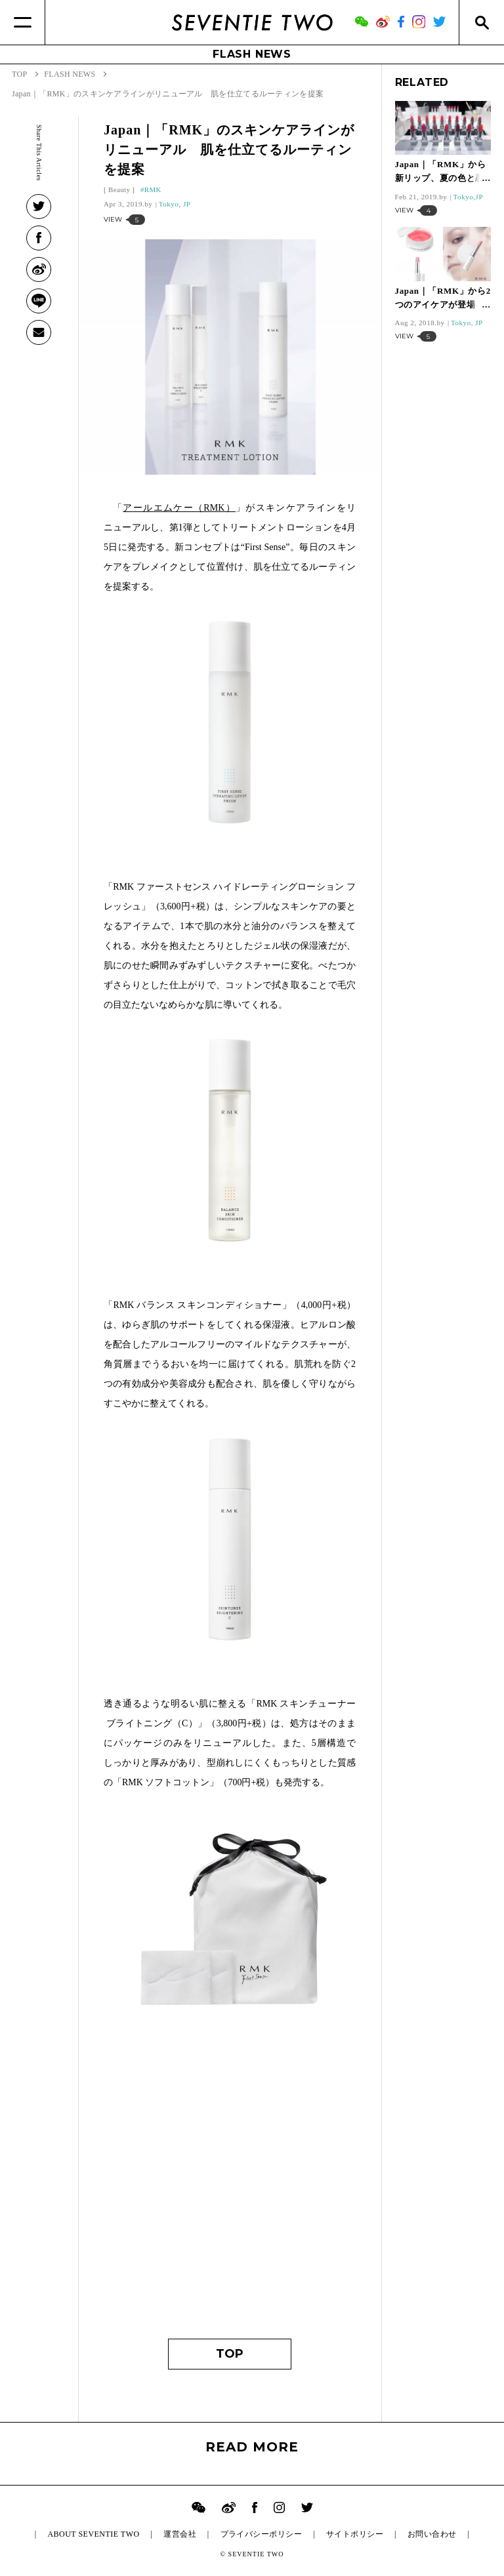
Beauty (119, 189)
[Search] (481, 22)
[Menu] (22, 22)
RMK (152, 189)
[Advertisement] (230, 2201)
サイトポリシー (354, 2534)
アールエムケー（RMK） (179, 508)
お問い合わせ (432, 2534)
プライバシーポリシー (261, 2534)
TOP (229, 2354)
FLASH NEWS (252, 54)
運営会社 (179, 2534)
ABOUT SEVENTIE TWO (93, 2534)
